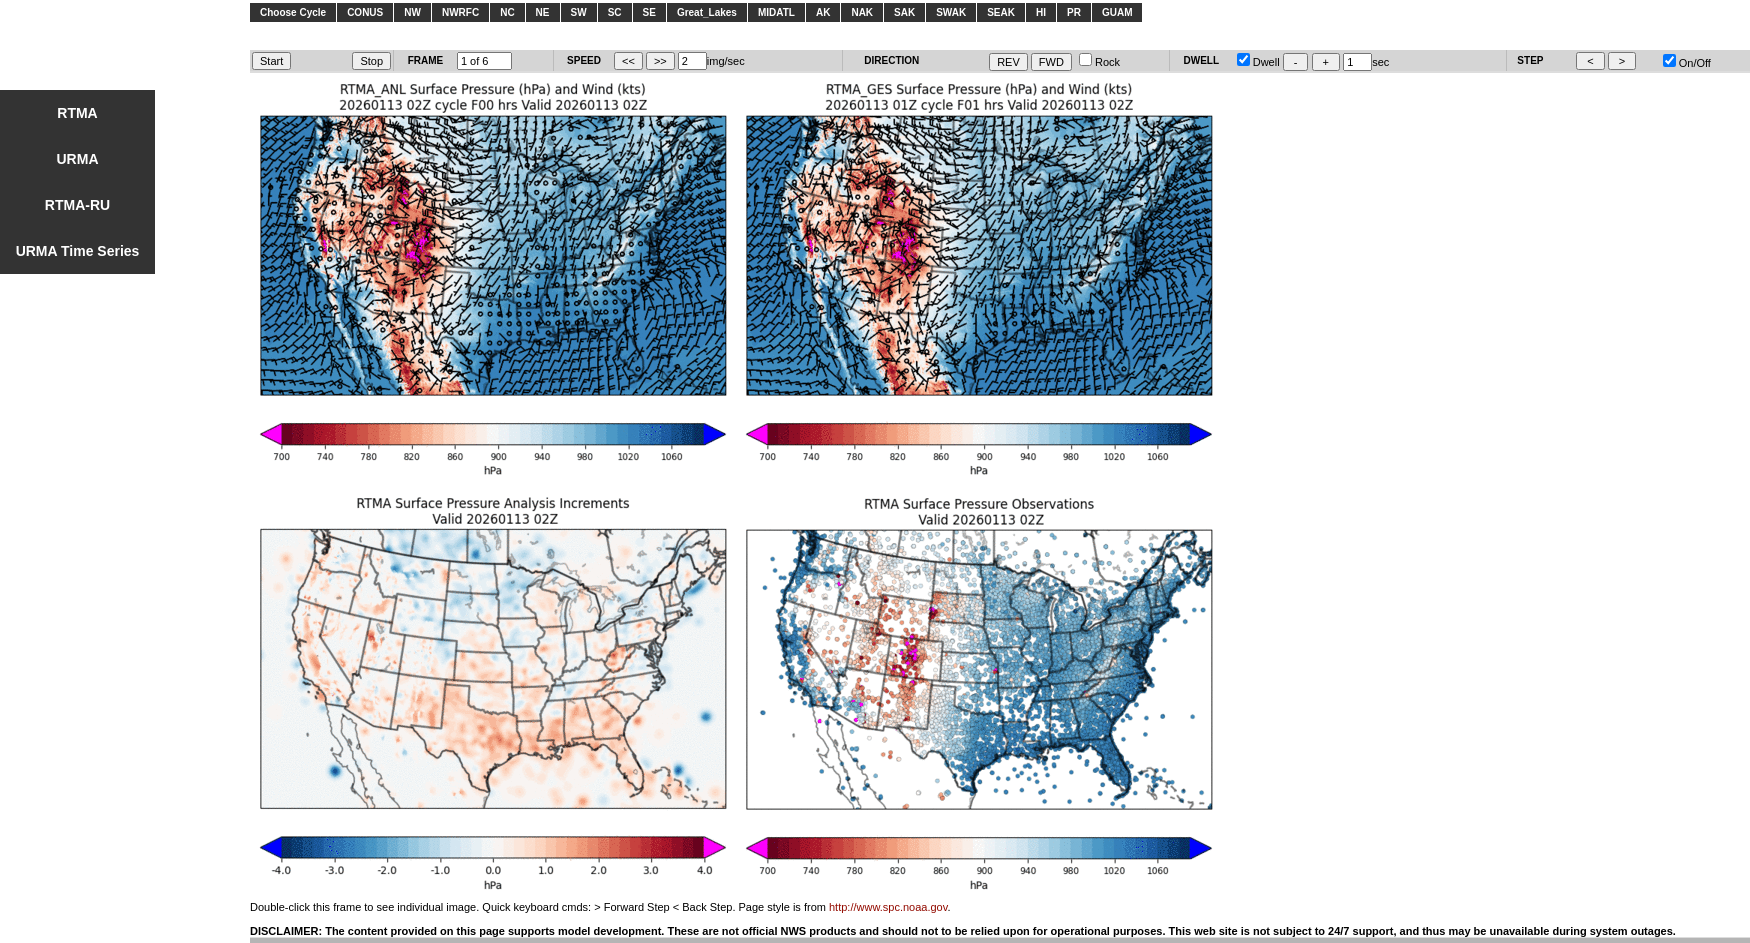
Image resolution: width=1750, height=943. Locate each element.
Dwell (1258, 62)
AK (823, 12)
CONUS (365, 12)
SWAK (951, 12)
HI (1041, 12)
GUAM (1117, 12)
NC (507, 12)
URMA (78, 159)
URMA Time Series (78, 251)
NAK (862, 12)
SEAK (1001, 12)
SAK (904, 12)
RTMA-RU (77, 205)
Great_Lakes (707, 12)
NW (412, 12)
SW (579, 12)
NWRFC (460, 12)
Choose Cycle (293, 12)
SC (615, 12)
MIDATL (776, 12)
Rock (1099, 62)
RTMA (77, 113)
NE (543, 12)
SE (649, 12)
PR (1074, 12)
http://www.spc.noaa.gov (888, 907)
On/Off (1687, 63)
